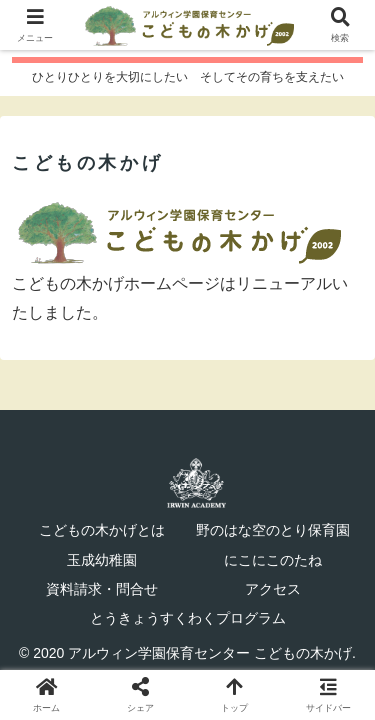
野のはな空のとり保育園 (273, 530)
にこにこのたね (273, 560)
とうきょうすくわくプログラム (188, 618)
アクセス (273, 589)
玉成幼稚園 (102, 560)
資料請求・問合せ (102, 589)
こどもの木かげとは (102, 530)
